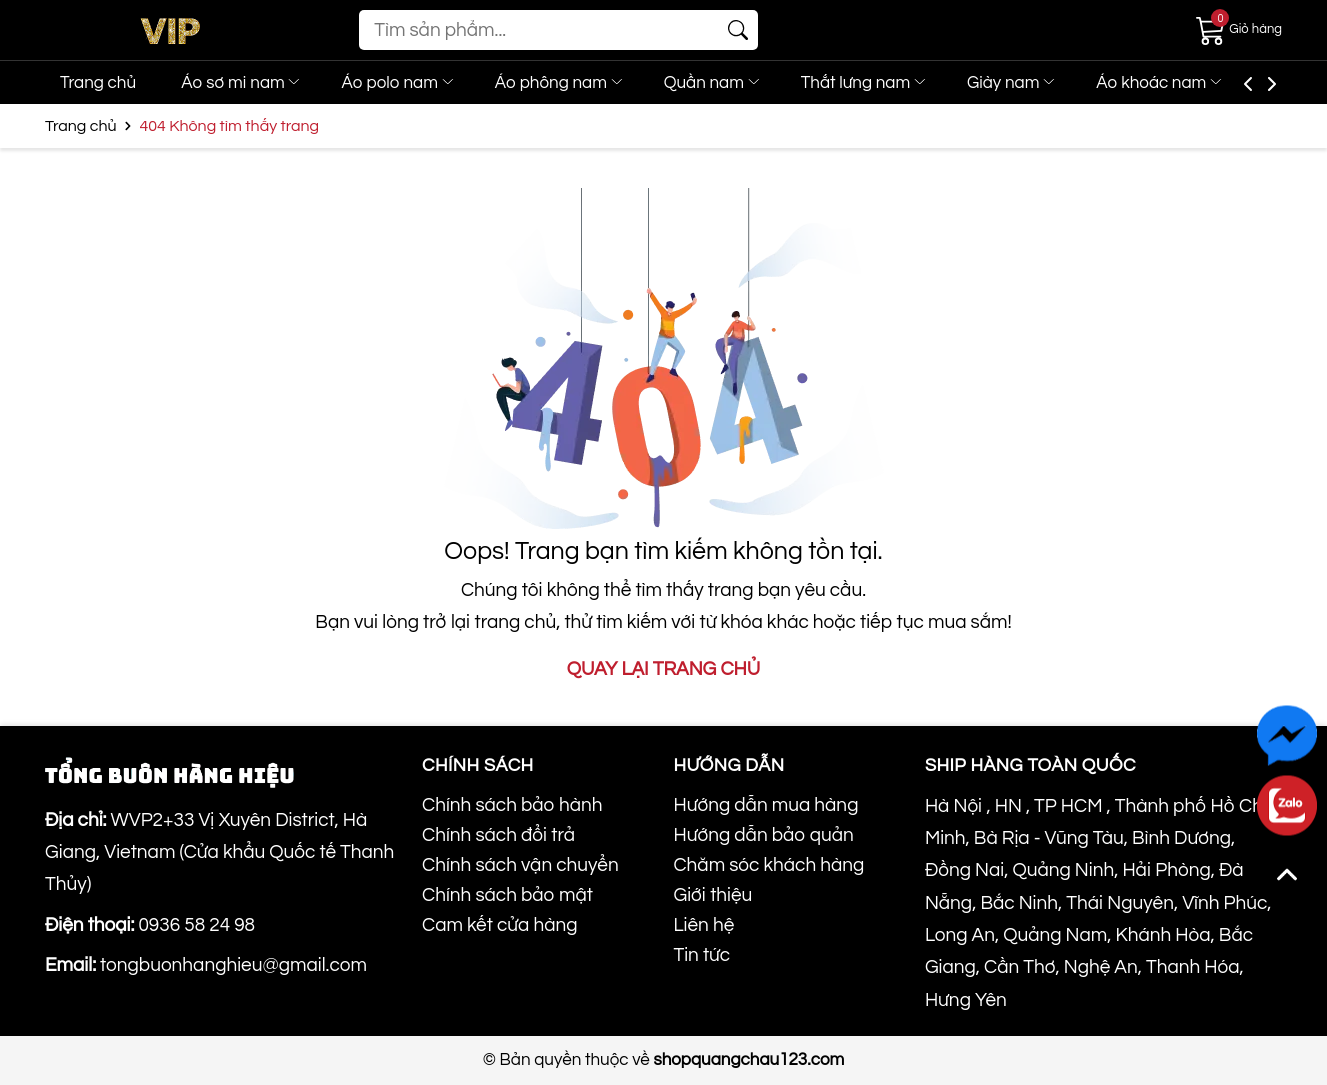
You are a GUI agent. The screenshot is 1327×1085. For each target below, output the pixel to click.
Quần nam (741, 83)
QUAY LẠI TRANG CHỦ (663, 669)
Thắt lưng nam (899, 83)
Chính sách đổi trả (498, 835)
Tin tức (701, 955)
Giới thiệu (712, 895)
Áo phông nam (581, 83)
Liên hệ (703, 925)
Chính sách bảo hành (512, 805)
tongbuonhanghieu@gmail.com (233, 965)
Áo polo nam (413, 83)
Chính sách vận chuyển (520, 865)
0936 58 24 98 (196, 925)
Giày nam (1054, 83)
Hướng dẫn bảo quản (763, 835)
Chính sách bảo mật (507, 895)
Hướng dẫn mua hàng (765, 805)
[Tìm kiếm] (738, 30)
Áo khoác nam (1209, 83)
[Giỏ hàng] (1239, 29)
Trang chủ (98, 83)
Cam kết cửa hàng (499, 925)
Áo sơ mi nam (248, 83)
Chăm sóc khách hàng (768, 865)
